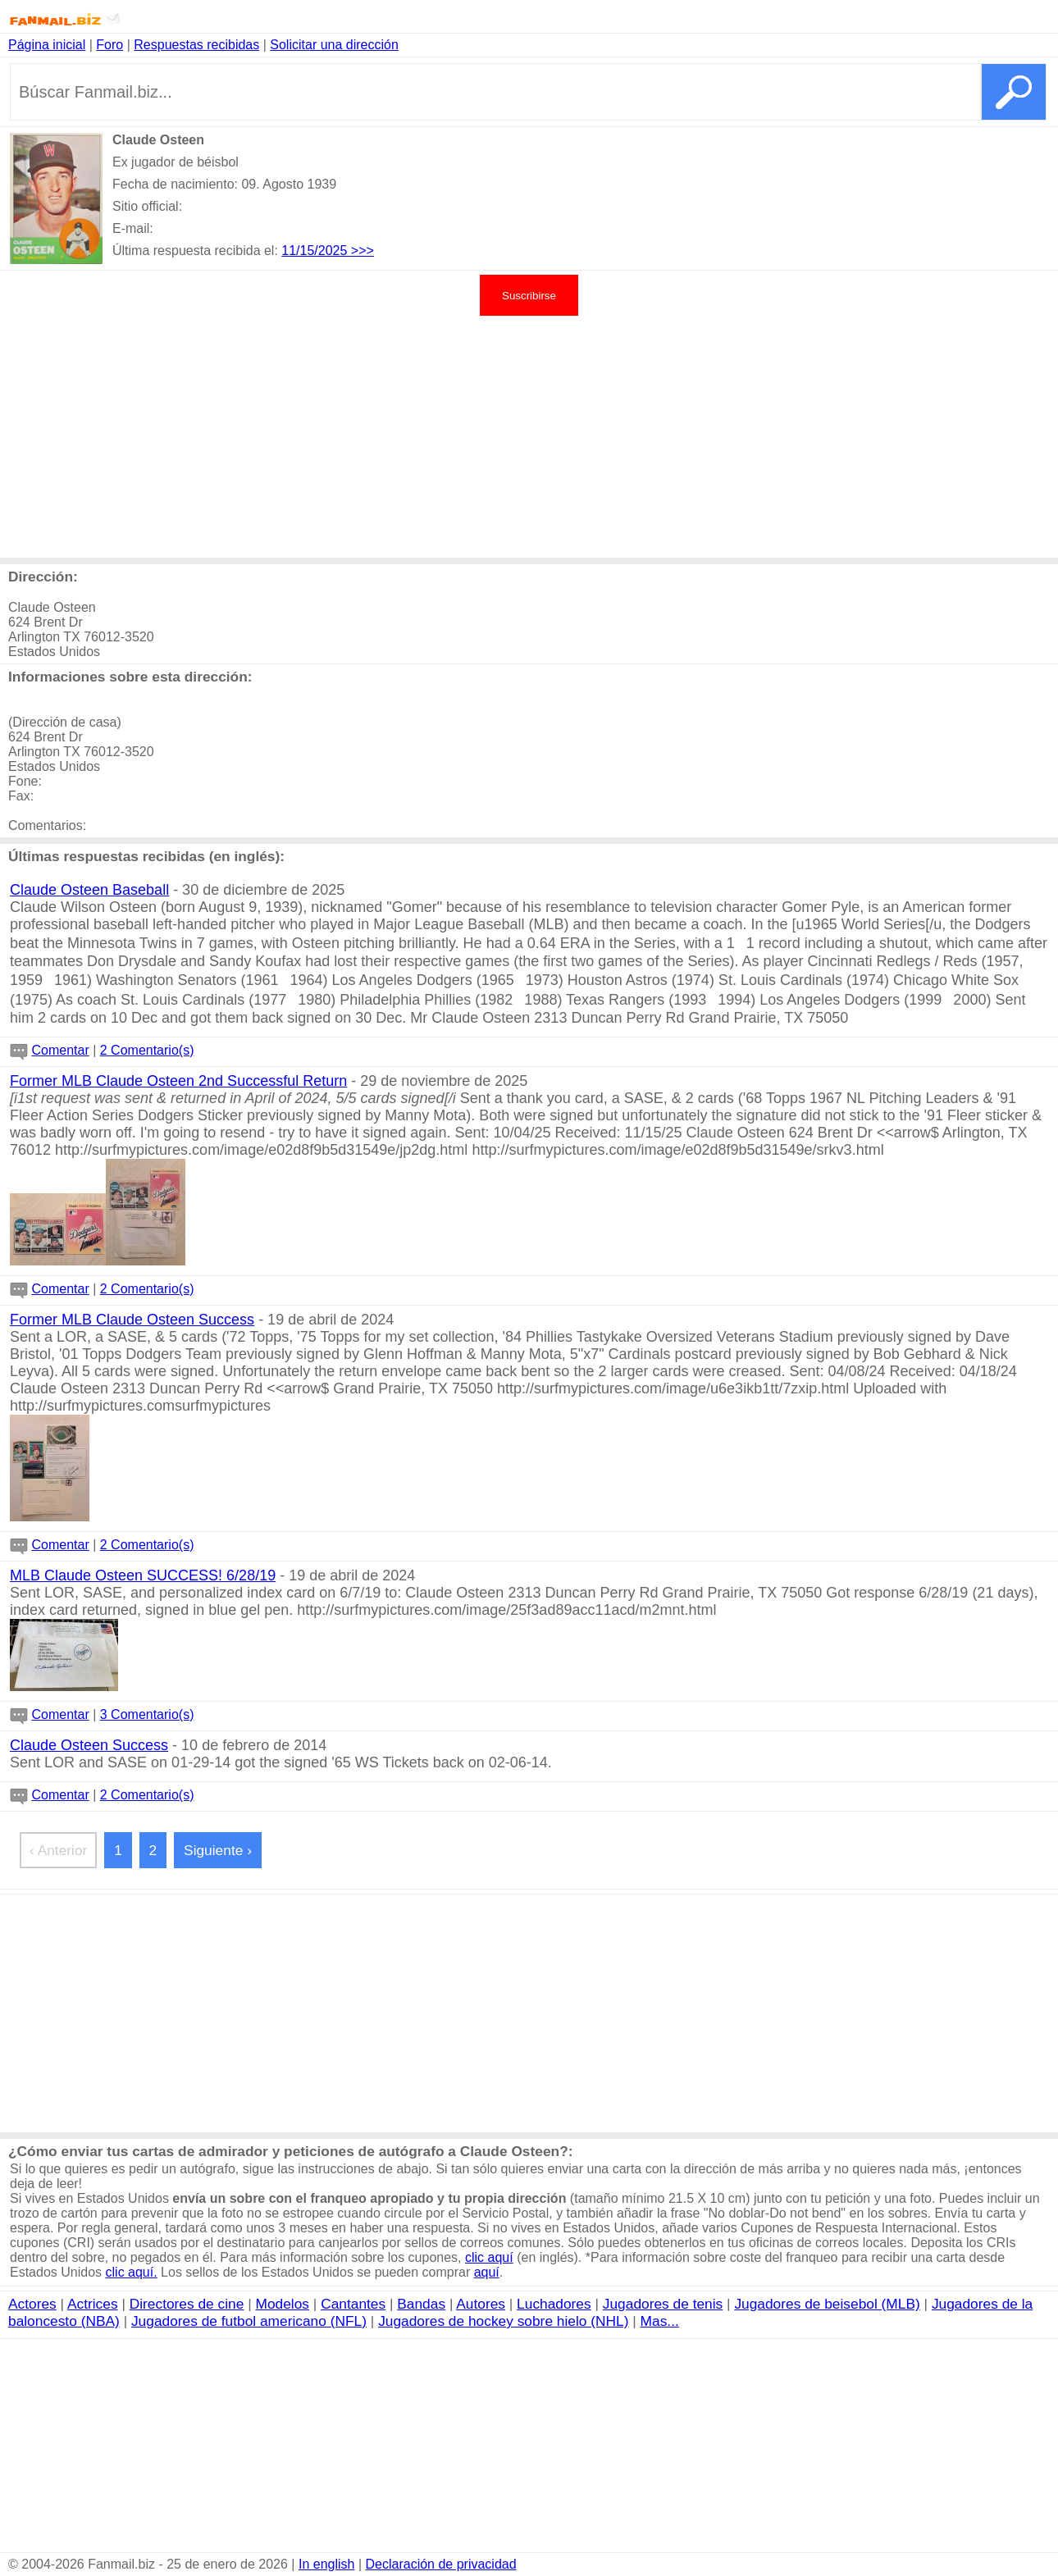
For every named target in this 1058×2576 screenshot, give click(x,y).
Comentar (60, 1050)
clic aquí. (131, 2272)
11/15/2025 (316, 251)
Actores (32, 2304)
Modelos (283, 2304)
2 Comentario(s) (147, 1050)
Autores (480, 2304)
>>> (362, 251)
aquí (486, 2272)
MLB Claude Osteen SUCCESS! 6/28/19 (143, 1575)
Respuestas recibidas (196, 45)
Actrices (92, 2304)
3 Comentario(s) (147, 1714)
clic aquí (489, 2257)
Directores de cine (187, 2304)
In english (327, 2564)
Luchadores (554, 2304)
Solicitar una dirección (334, 45)
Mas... (660, 2321)
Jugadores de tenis (663, 2304)
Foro (109, 45)
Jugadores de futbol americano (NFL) (249, 2321)
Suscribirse (529, 296)
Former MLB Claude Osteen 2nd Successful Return (178, 1081)
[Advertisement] (529, 434)
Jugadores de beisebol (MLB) (826, 2304)
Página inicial (46, 45)
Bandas (421, 2304)
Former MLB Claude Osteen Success (132, 1319)
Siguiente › (218, 1850)
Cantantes (353, 2304)
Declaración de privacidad (441, 2564)
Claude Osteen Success (89, 1745)
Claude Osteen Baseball (89, 890)
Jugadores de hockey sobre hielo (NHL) (503, 2321)
